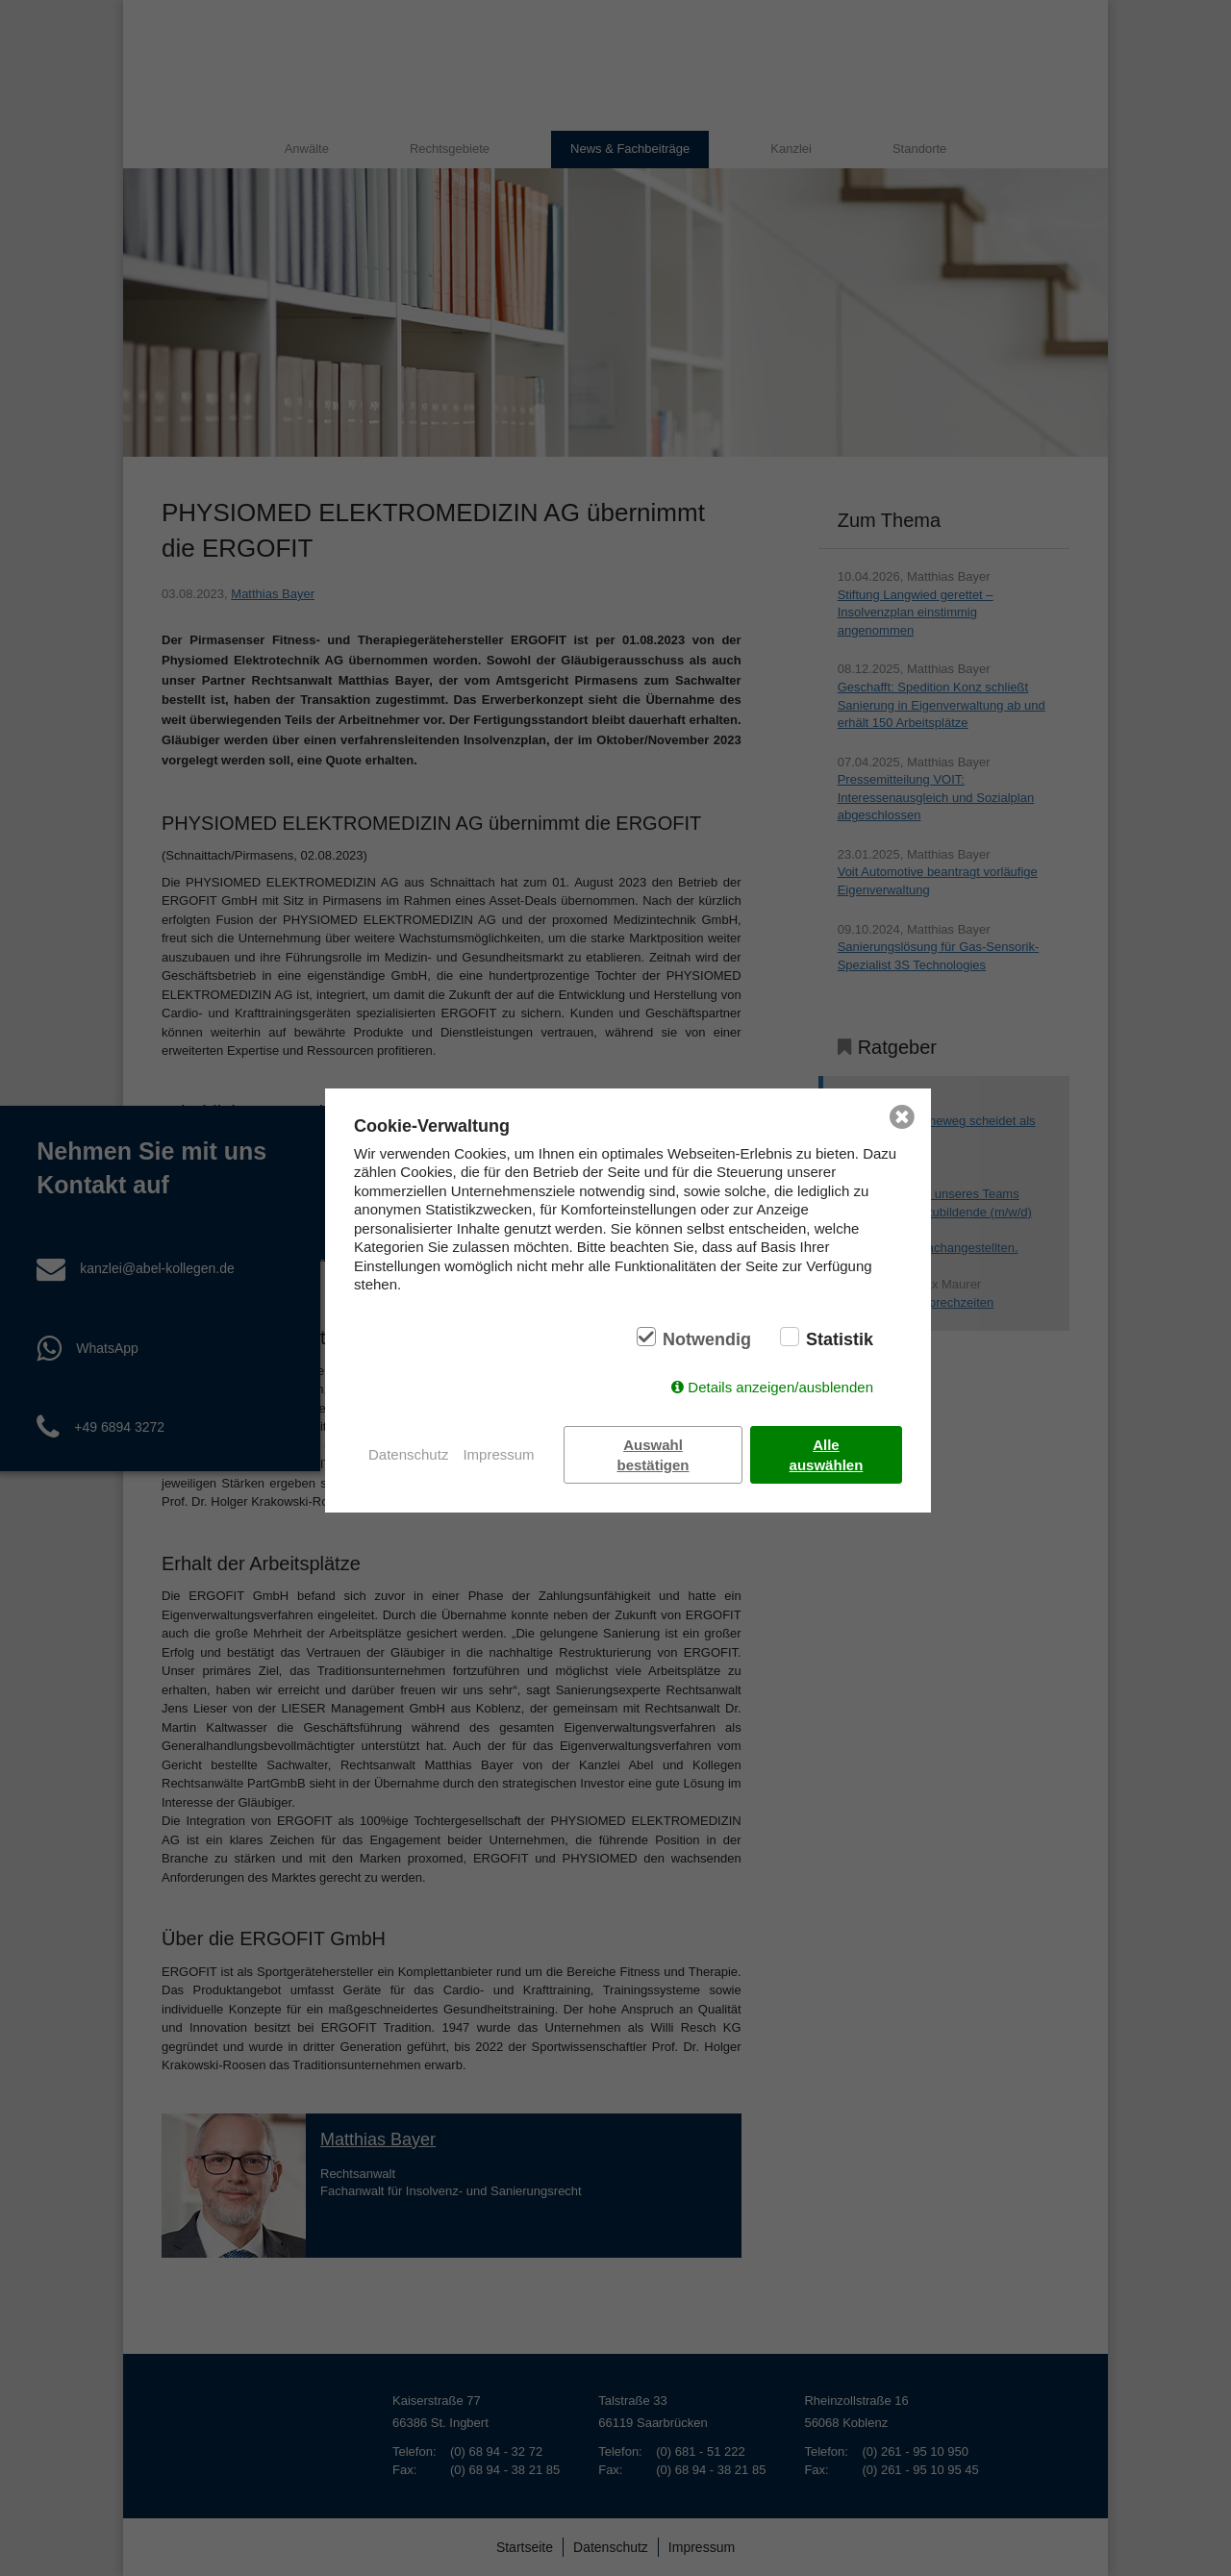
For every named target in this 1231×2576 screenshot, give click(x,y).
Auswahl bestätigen (653, 1455)
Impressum (498, 1454)
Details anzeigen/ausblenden (780, 1387)
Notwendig (707, 1339)
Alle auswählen (827, 1455)
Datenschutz (408, 1454)
